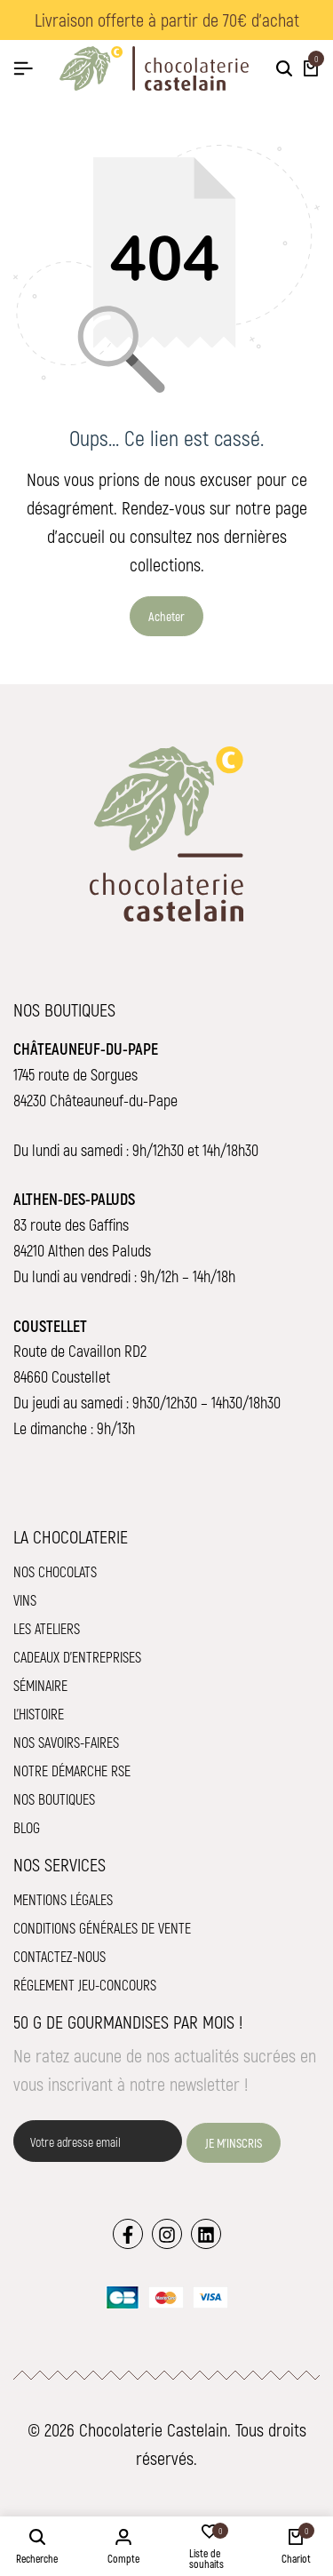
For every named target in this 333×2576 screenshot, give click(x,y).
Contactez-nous (59, 1956)
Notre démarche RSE (72, 1770)
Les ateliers (46, 1628)
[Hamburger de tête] (23, 68)
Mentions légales (63, 1899)
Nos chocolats (55, 1571)
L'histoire (38, 1713)
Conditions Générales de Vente (102, 1927)
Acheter (166, 616)
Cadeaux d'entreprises (77, 1656)
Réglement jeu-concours (84, 1984)
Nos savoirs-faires (66, 1742)
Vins (24, 1599)
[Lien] (128, 2234)
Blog (26, 1827)
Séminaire (40, 1685)
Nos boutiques (54, 1798)
